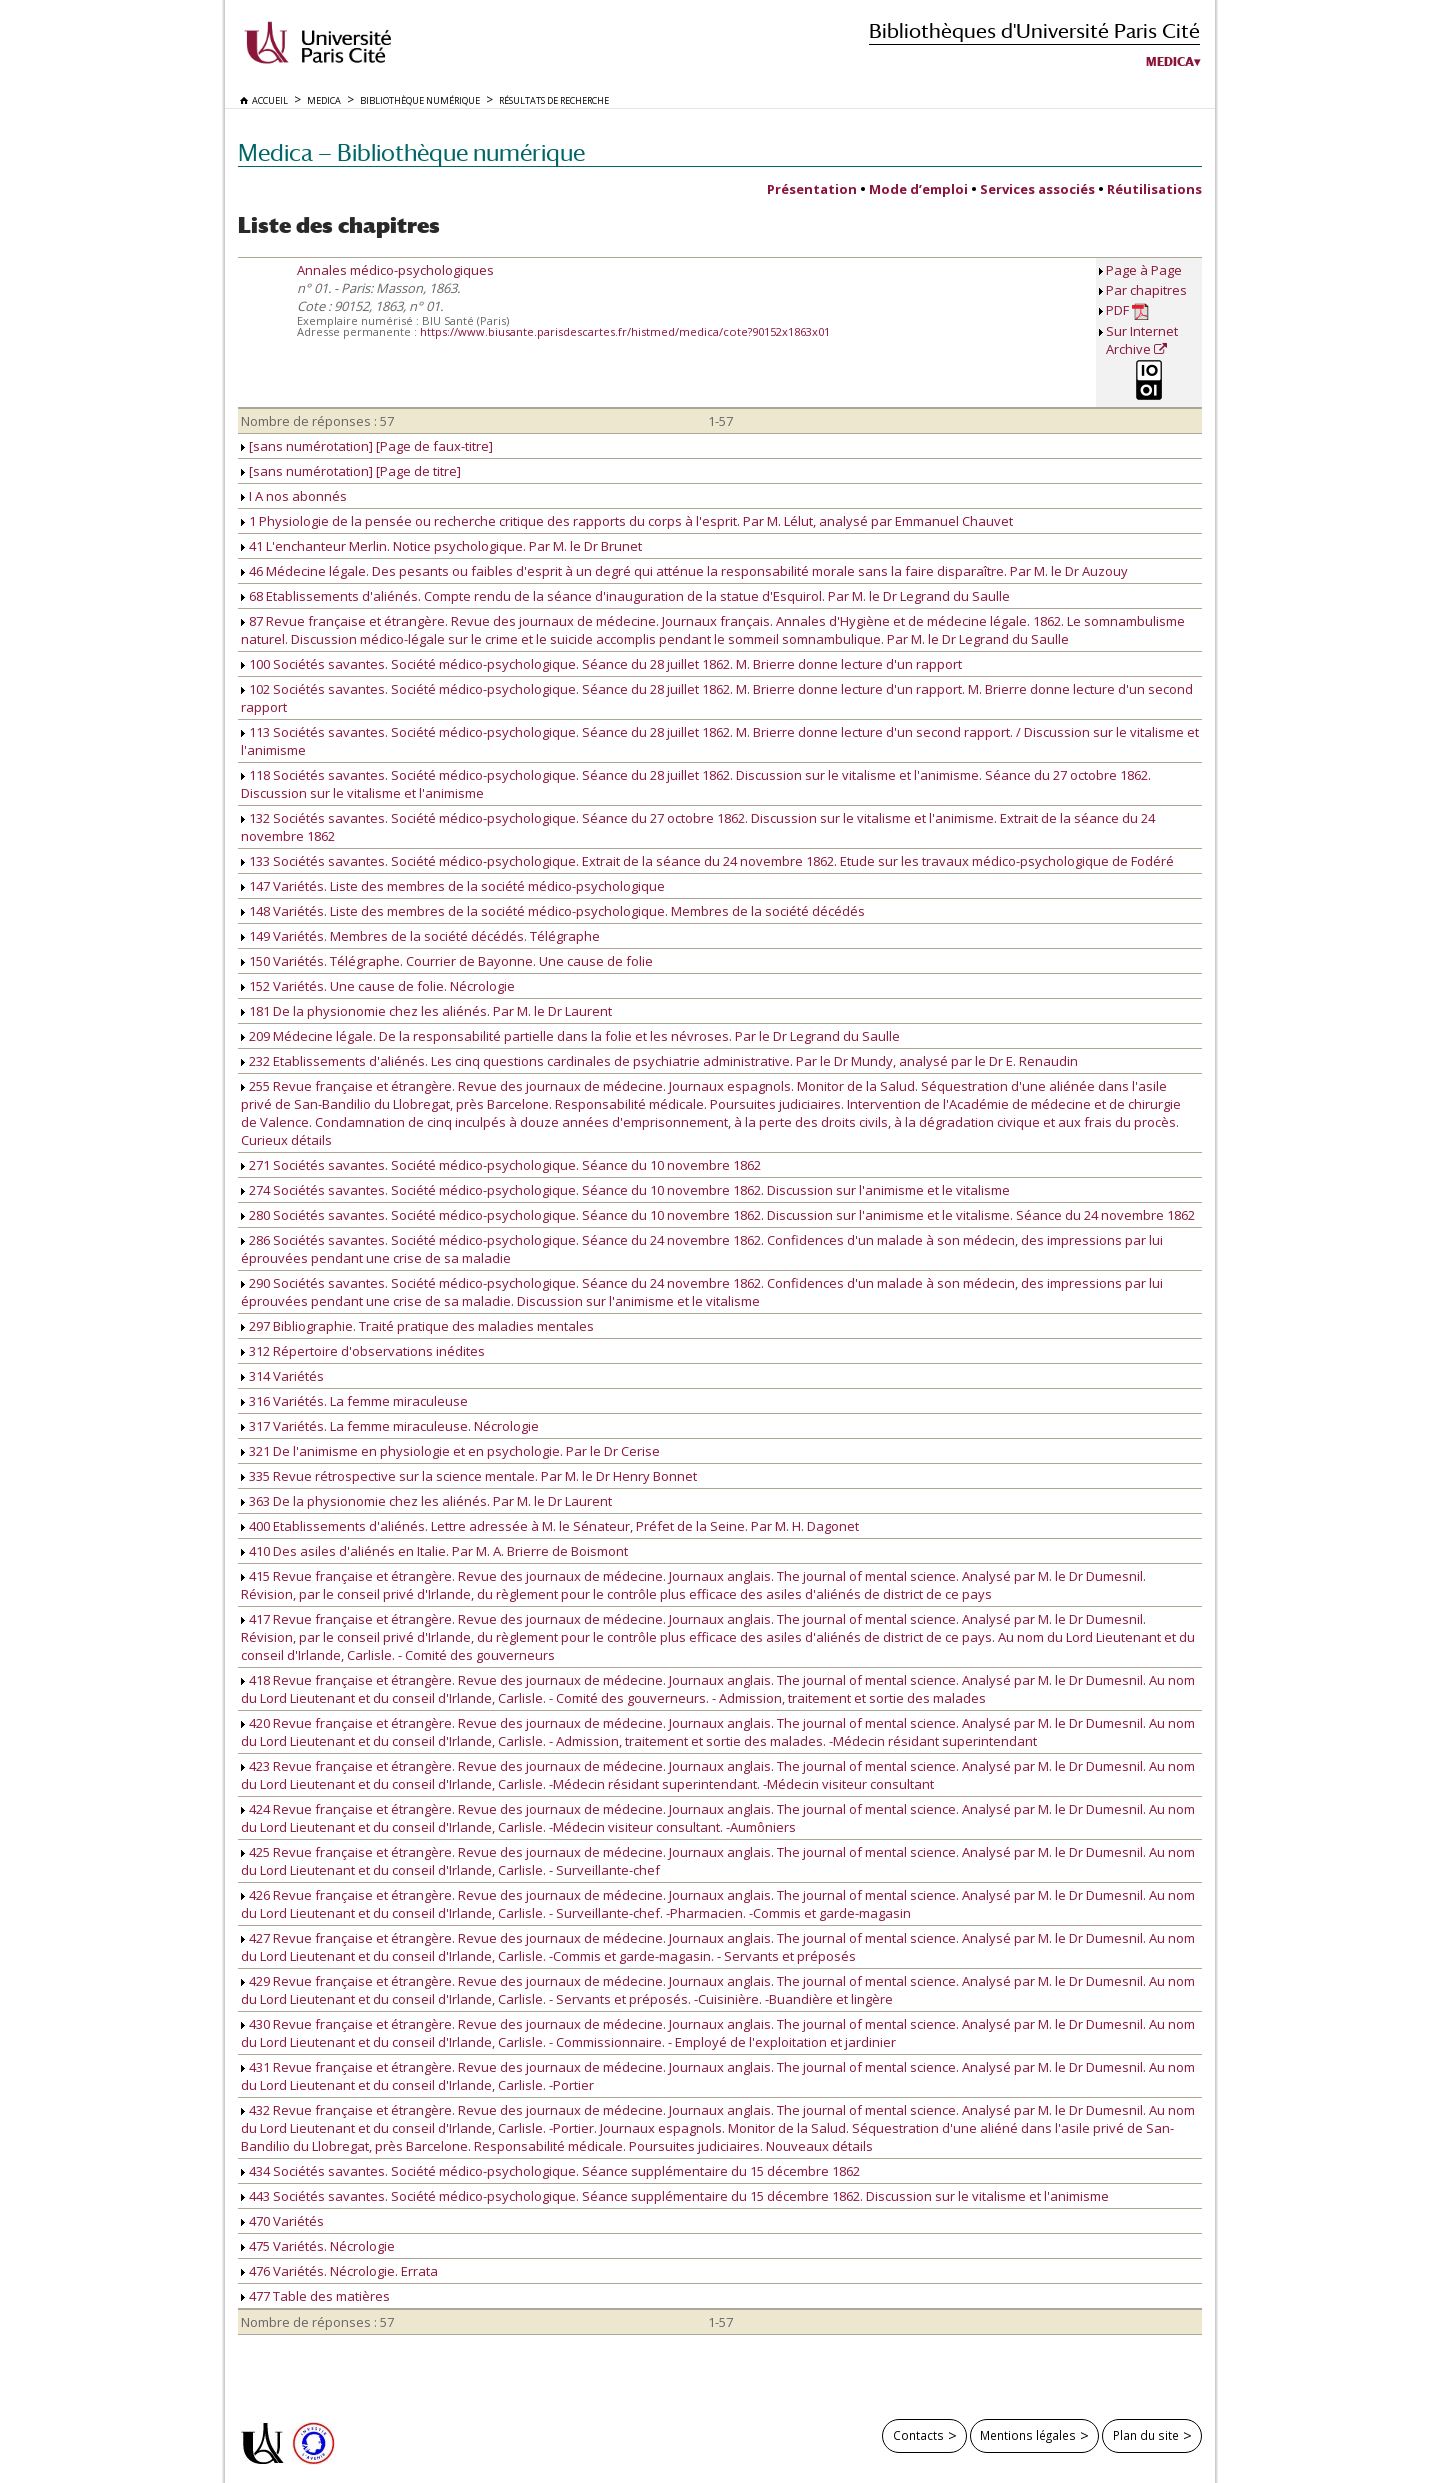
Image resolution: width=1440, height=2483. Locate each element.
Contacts (918, 2435)
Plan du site (1146, 2435)
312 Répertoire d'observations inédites (363, 1351)
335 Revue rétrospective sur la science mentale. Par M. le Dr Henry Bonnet (469, 1476)
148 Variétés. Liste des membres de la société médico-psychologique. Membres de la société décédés (553, 911)
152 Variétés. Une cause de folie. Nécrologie (378, 986)
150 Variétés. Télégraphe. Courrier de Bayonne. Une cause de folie (447, 961)
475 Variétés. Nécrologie (318, 2246)
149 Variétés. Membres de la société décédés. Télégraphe (420, 936)
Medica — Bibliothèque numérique (411, 152)
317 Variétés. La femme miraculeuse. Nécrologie (390, 1426)
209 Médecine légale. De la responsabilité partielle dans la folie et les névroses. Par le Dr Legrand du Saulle (570, 1036)
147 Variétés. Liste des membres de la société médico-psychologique (453, 886)
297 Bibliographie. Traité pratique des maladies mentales (417, 1326)
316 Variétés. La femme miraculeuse (354, 1401)
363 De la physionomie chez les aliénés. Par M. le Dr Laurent (426, 1501)
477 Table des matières (315, 2296)
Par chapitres (1146, 290)
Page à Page (1144, 270)
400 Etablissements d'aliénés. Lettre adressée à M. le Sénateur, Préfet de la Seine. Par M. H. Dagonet (550, 1526)
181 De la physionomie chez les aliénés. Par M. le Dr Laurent (426, 1011)
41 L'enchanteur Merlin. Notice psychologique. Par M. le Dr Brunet (441, 546)
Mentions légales (1028, 2435)
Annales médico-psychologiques (395, 270)
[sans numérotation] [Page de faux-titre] (367, 446)
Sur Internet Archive (1142, 340)
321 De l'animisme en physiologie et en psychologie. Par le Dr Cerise (450, 1451)
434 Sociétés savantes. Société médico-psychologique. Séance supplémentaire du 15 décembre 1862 (550, 2171)
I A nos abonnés (294, 496)
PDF (1127, 310)
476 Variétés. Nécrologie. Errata (339, 2271)
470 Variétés (282, 2221)
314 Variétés (282, 1376)
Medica (1170, 62)
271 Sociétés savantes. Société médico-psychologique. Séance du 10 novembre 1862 (501, 1165)
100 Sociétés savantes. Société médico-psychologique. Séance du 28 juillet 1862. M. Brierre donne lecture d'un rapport (601, 664)
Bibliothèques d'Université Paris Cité (1034, 30)
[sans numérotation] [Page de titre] (351, 471)
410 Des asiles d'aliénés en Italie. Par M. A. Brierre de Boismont (434, 1551)
